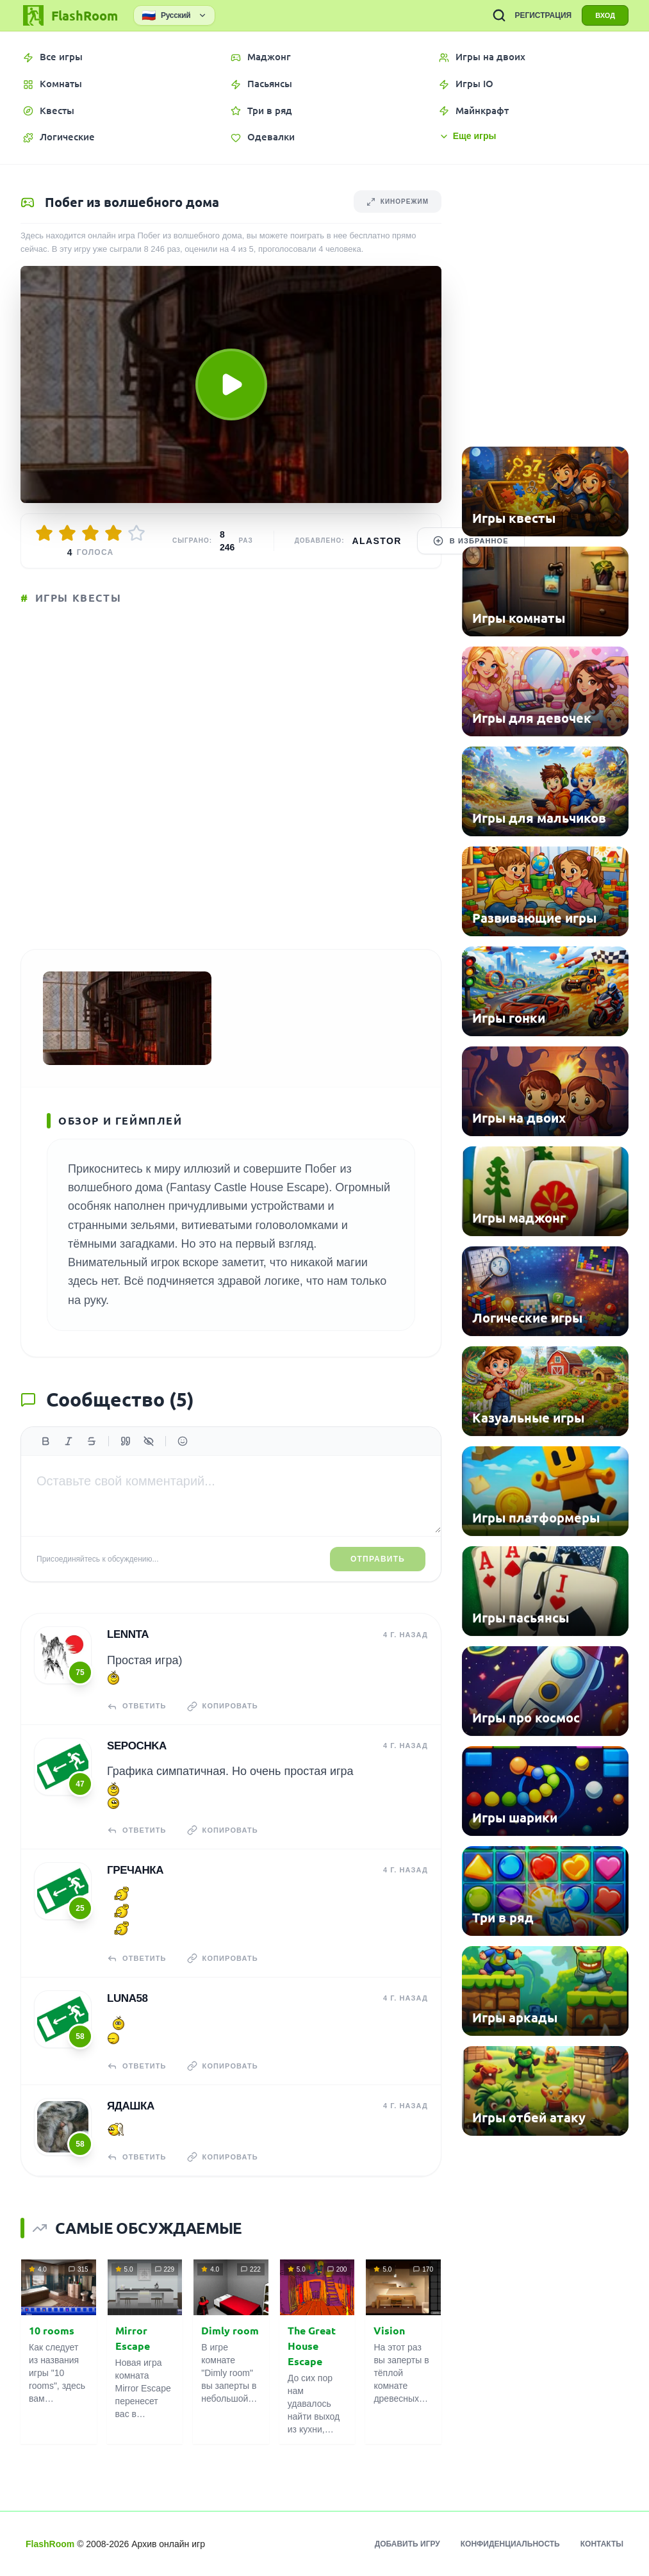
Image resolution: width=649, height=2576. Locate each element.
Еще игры (468, 136)
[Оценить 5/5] (136, 533)
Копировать (222, 1706)
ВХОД (605, 15)
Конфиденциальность (510, 2543)
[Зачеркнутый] (92, 1441)
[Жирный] (45, 1441)
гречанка (135, 1870)
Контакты (601, 2543)
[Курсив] (69, 1441)
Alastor (377, 541)
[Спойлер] (149, 1441)
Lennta (128, 1634)
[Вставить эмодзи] (183, 1441)
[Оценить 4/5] (113, 533)
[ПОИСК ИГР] (499, 15)
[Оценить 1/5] (44, 533)
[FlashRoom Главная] (69, 15)
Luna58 (127, 1998)
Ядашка (130, 2106)
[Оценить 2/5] (67, 533)
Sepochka (137, 1746)
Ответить (137, 1706)
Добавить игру (407, 2543)
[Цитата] (126, 1441)
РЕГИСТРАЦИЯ (542, 15)
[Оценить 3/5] (90, 533)
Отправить (377, 1559)
